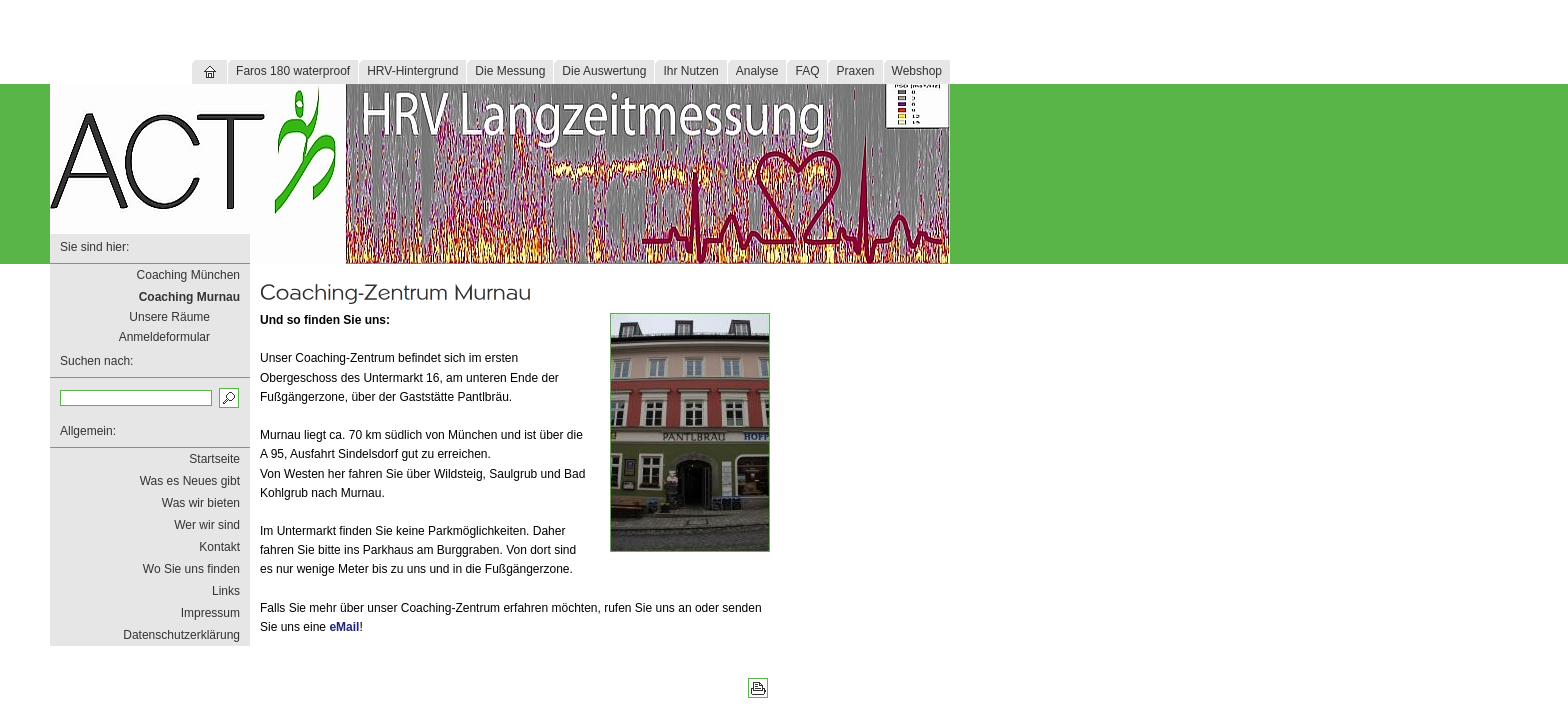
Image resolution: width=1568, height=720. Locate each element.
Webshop (917, 71)
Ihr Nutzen (690, 71)
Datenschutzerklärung (181, 635)
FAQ (807, 71)
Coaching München (188, 275)
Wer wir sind (207, 525)
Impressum (210, 613)
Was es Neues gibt (190, 481)
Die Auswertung (604, 71)
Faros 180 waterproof (293, 71)
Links (226, 591)
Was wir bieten (201, 503)
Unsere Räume (169, 317)
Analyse (757, 71)
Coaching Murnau (189, 297)
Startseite (214, 459)
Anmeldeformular (164, 337)
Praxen (855, 71)
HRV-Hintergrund (412, 71)
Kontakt (219, 547)
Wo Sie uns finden (191, 569)
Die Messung (510, 71)
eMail (344, 627)
